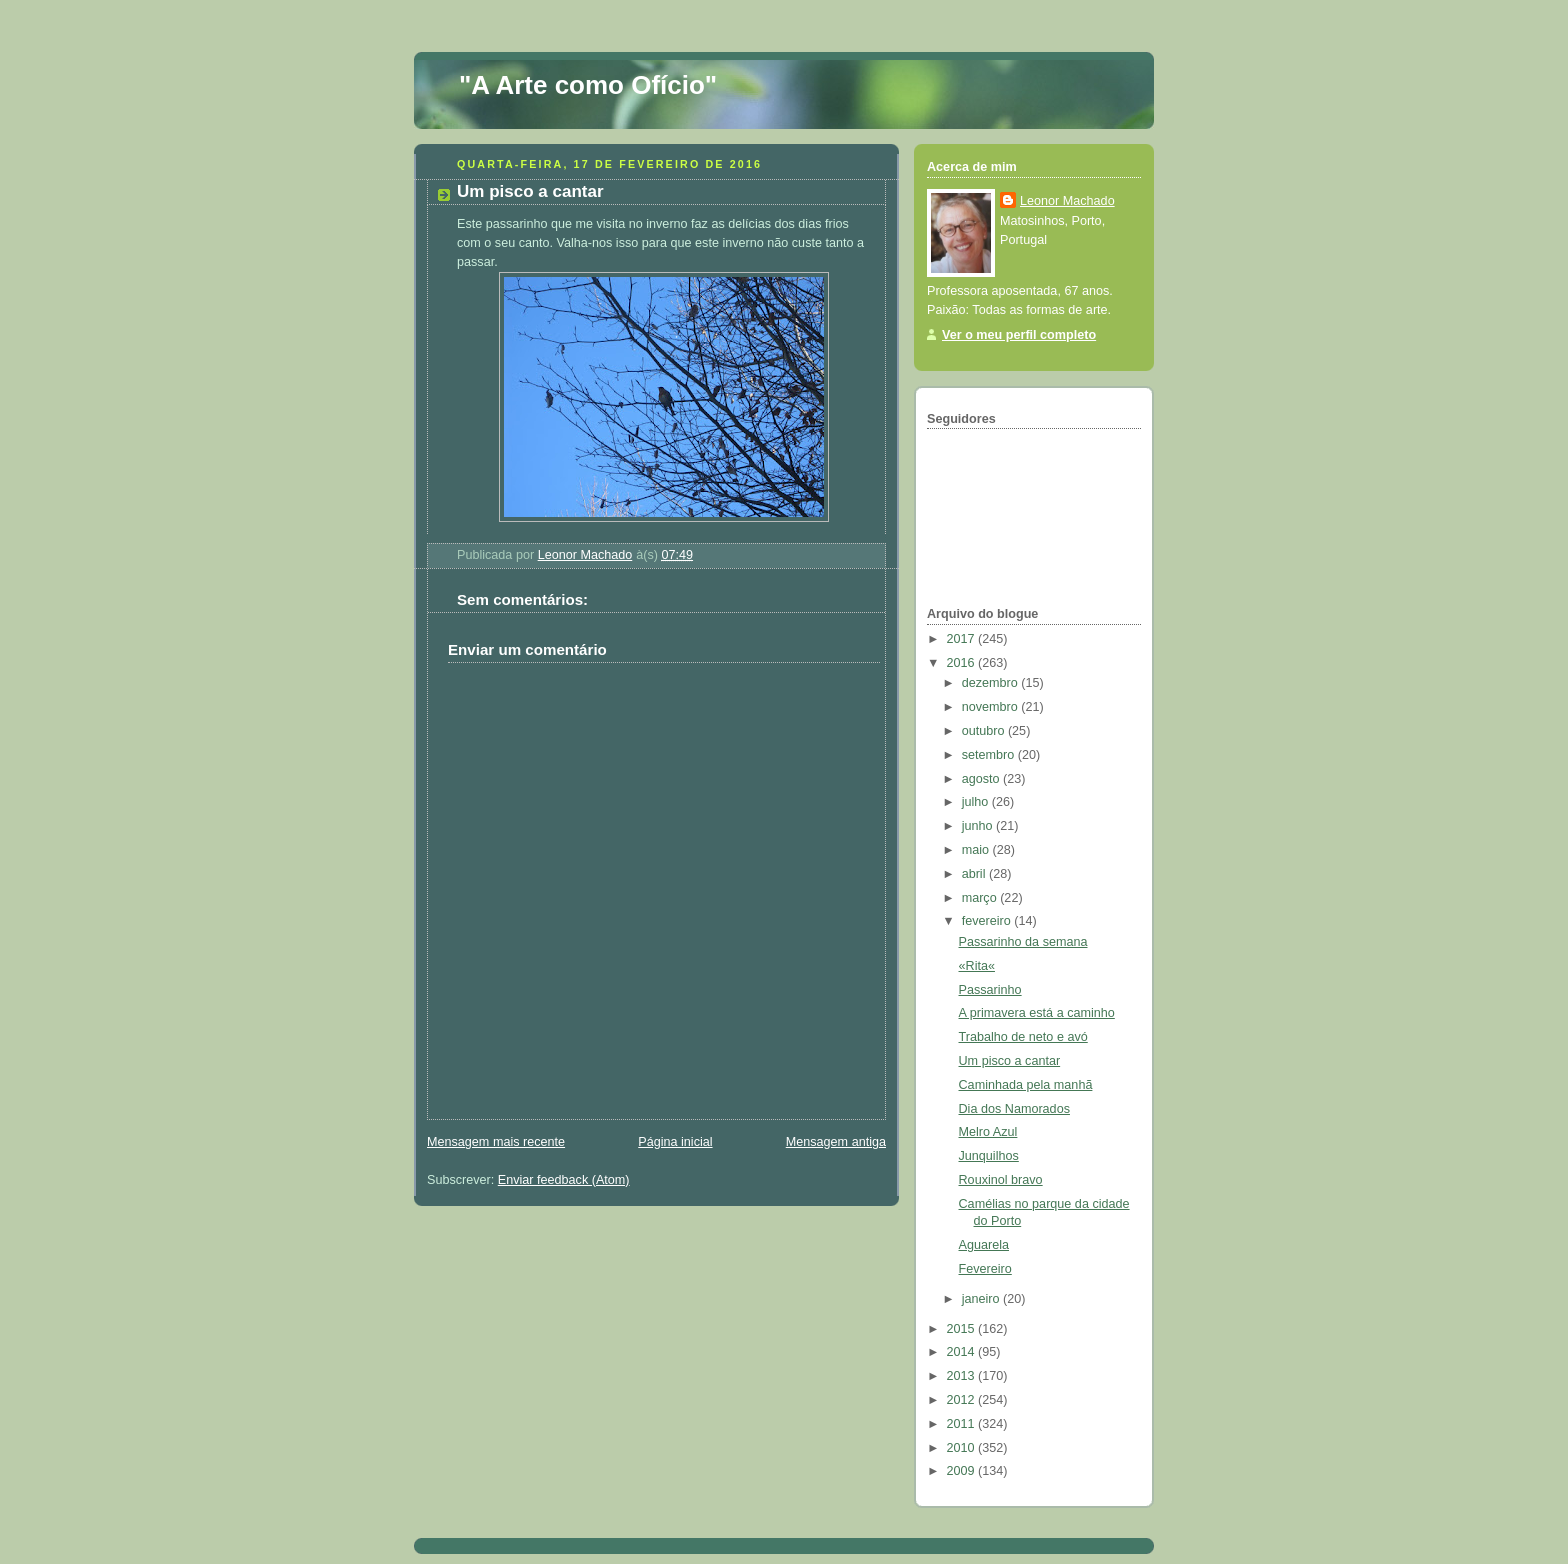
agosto (982, 779)
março (981, 898)
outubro (985, 731)
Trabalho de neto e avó (1023, 1037)
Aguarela (984, 1245)
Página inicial (675, 1142)
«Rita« (977, 966)
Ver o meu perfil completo (1019, 335)
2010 (963, 1448)
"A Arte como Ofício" (588, 85)
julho (977, 802)
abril (975, 874)
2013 (963, 1376)
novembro (992, 707)
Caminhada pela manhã (1026, 1085)
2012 (963, 1400)
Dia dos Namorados (1014, 1109)
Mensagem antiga (836, 1142)
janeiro (982, 1299)
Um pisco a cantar (1010, 1061)
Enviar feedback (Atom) (564, 1180)
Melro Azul (988, 1132)
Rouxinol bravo (1001, 1180)
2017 (963, 639)
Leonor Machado (1067, 201)
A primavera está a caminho (1037, 1013)
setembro (990, 755)
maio (977, 850)
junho (979, 826)
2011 (963, 1424)
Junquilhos (989, 1156)
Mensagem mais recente (496, 1142)
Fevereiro (985, 1269)
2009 (963, 1471)
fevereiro (988, 921)
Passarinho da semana (1023, 942)
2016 (963, 663)
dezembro (992, 683)
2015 (963, 1329)
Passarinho (990, 990)
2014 (963, 1352)
